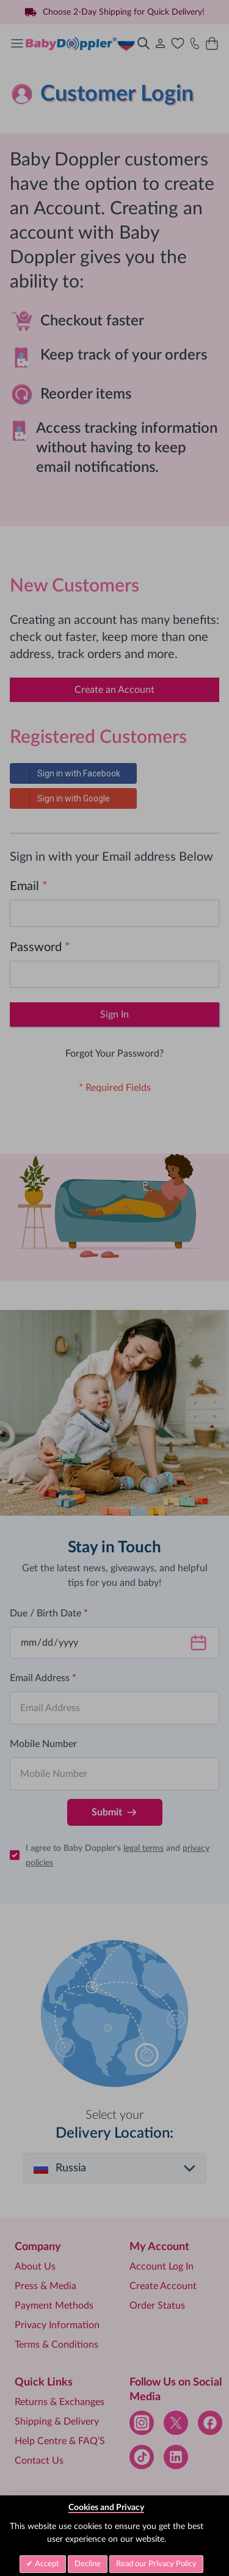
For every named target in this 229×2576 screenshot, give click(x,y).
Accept (46, 2564)
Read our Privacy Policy (156, 2564)
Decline (88, 2564)
